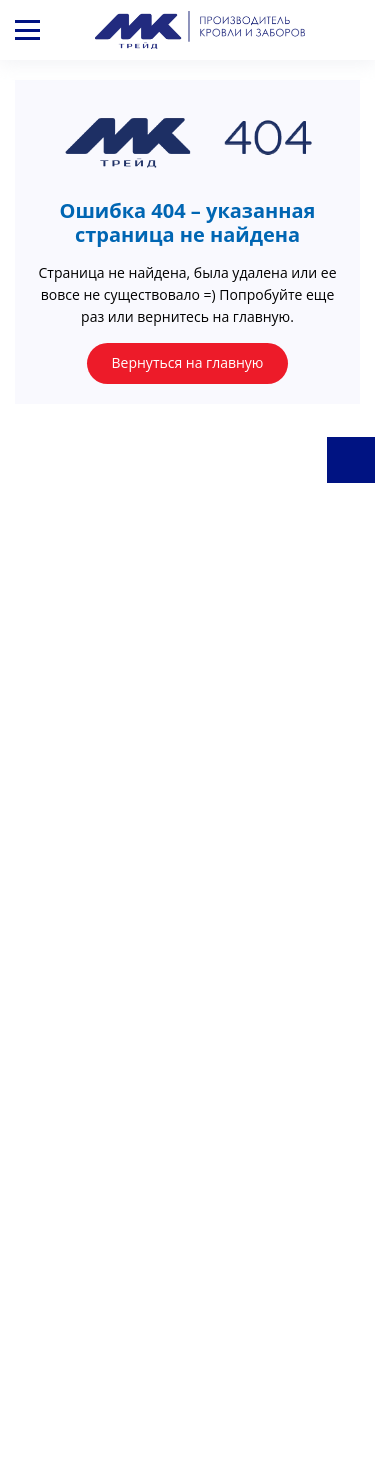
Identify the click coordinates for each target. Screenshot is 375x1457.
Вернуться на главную (188, 362)
